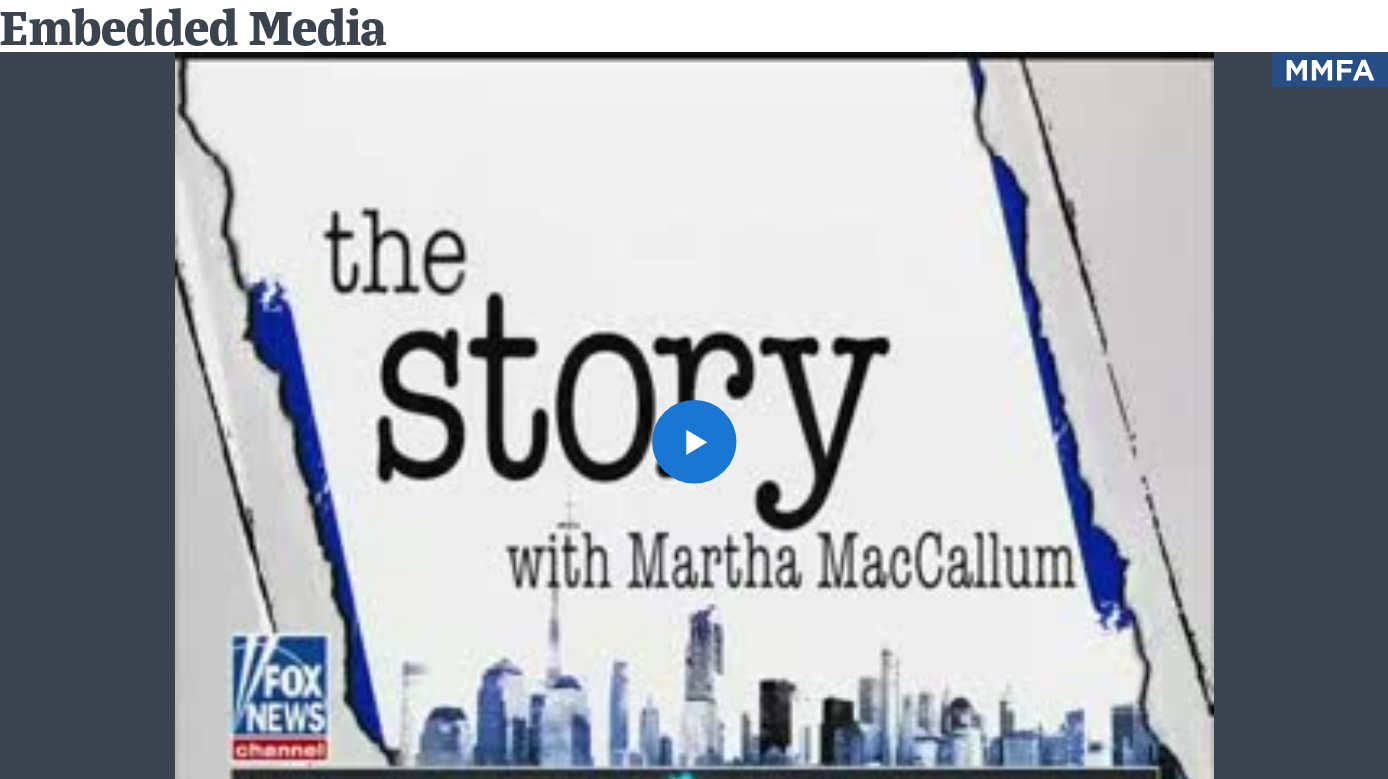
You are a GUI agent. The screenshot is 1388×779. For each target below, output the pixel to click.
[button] (693, 441)
